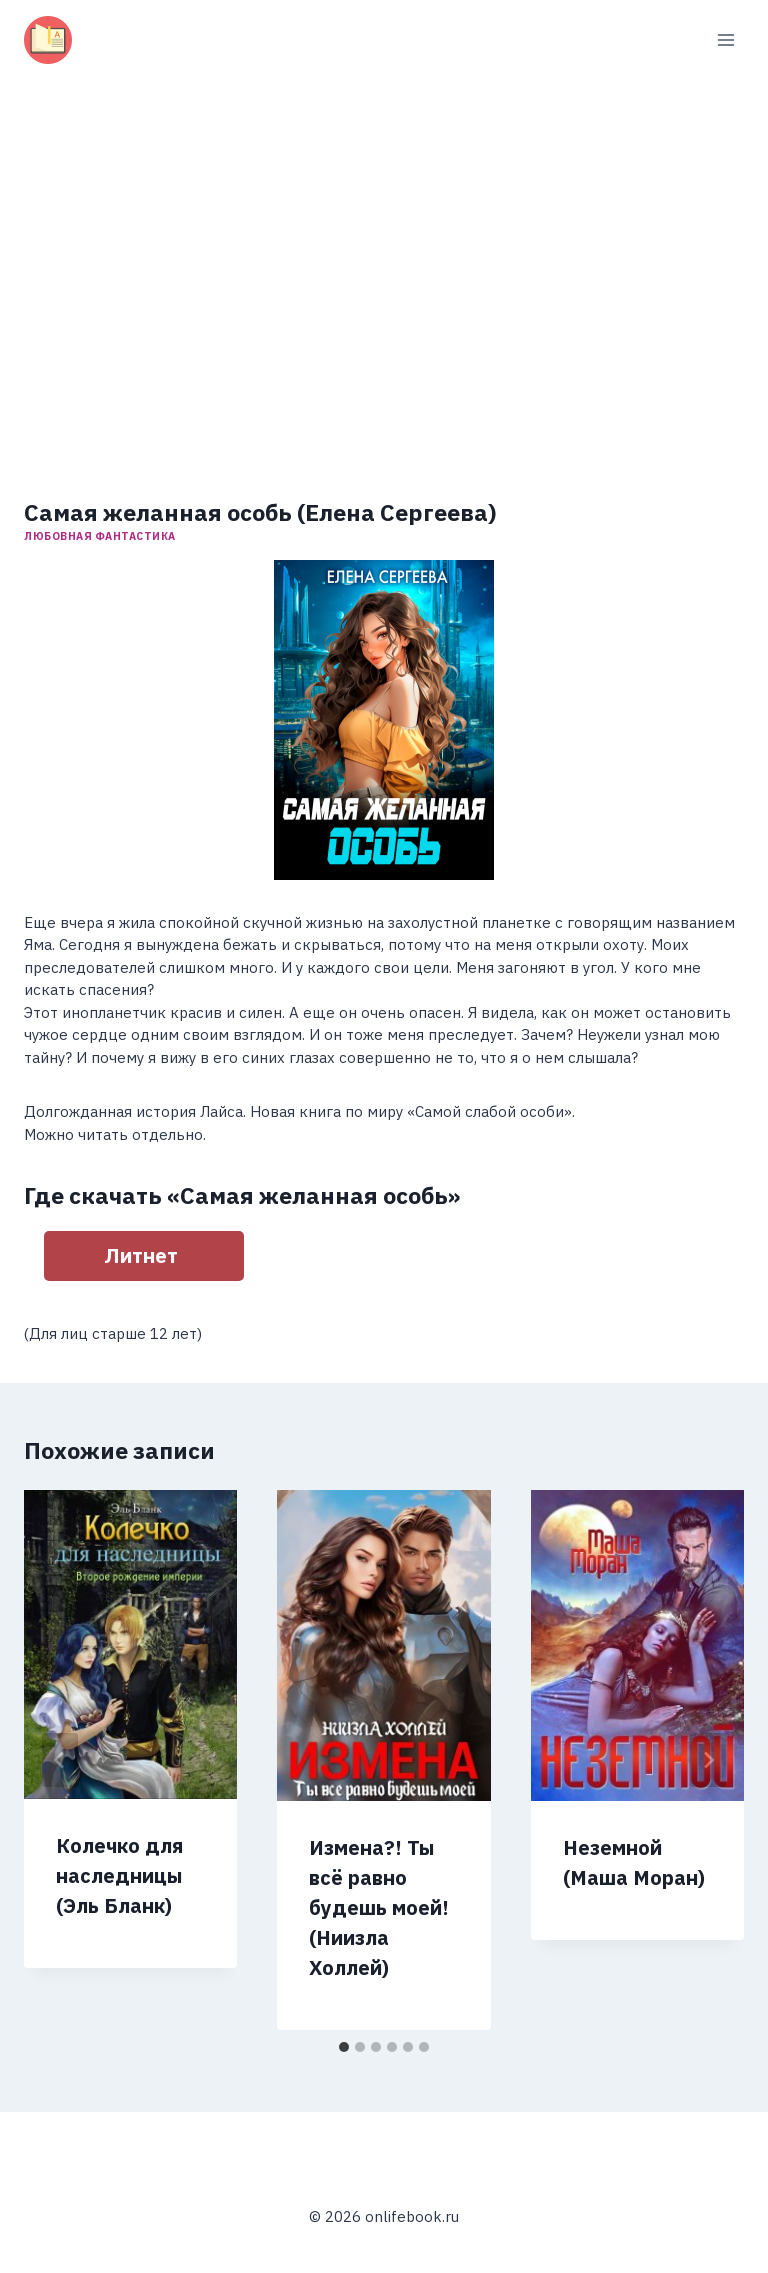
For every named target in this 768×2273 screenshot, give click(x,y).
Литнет (141, 1255)
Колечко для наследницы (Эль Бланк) (119, 1875)
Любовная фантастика (100, 536)
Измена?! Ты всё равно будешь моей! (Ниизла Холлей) (379, 1907)
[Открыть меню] (725, 39)
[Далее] (708, 1760)
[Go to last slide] (60, 1760)
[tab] (344, 2047)
